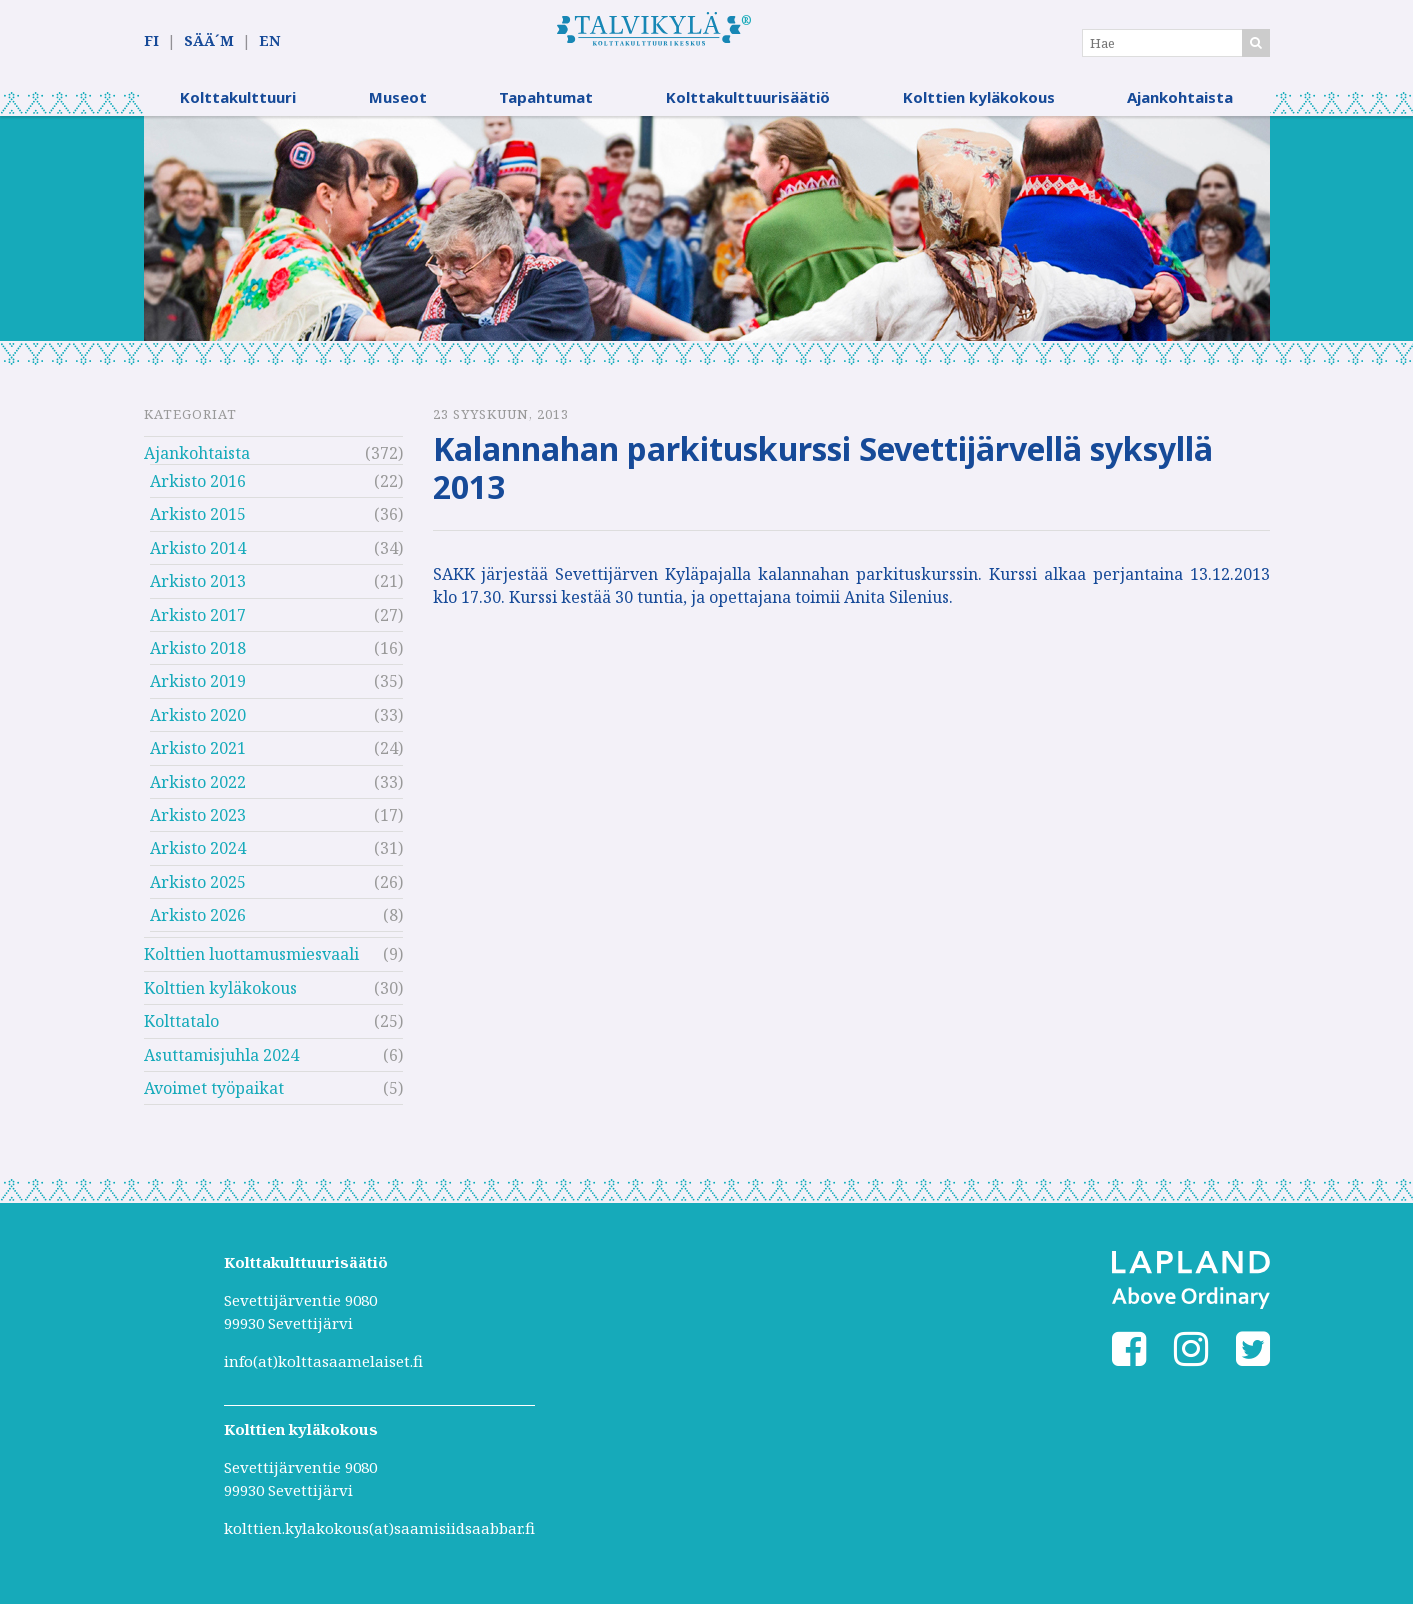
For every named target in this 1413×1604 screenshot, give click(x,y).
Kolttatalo (181, 1029)
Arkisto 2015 (198, 522)
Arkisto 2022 (198, 789)
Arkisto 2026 (198, 923)
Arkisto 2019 (198, 689)
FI (151, 41)
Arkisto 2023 (198, 823)
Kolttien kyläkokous (979, 105)
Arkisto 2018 (198, 656)
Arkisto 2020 (198, 723)
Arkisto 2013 (198, 589)
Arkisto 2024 (198, 856)
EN (269, 41)
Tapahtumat (546, 105)
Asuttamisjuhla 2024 (221, 1063)
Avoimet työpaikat (214, 1096)
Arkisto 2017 (198, 622)
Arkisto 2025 (198, 890)
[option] (707, 236)
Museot (398, 105)
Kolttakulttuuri (238, 105)
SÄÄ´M (209, 41)
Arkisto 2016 (198, 489)
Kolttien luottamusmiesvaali (251, 962)
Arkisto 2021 (198, 756)
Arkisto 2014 (198, 556)
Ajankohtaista (1180, 105)
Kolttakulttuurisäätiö (748, 105)
